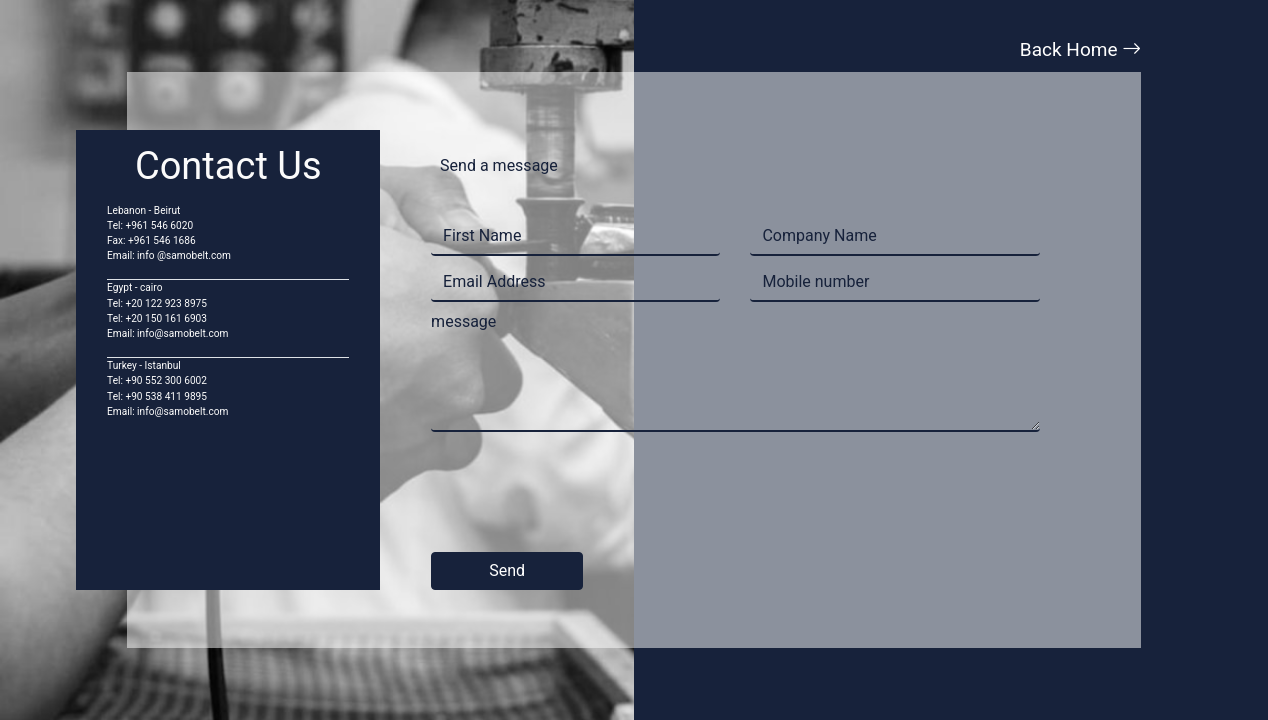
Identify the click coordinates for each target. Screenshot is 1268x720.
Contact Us (228, 166)
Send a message (499, 165)
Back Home (1080, 49)
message (463, 321)
